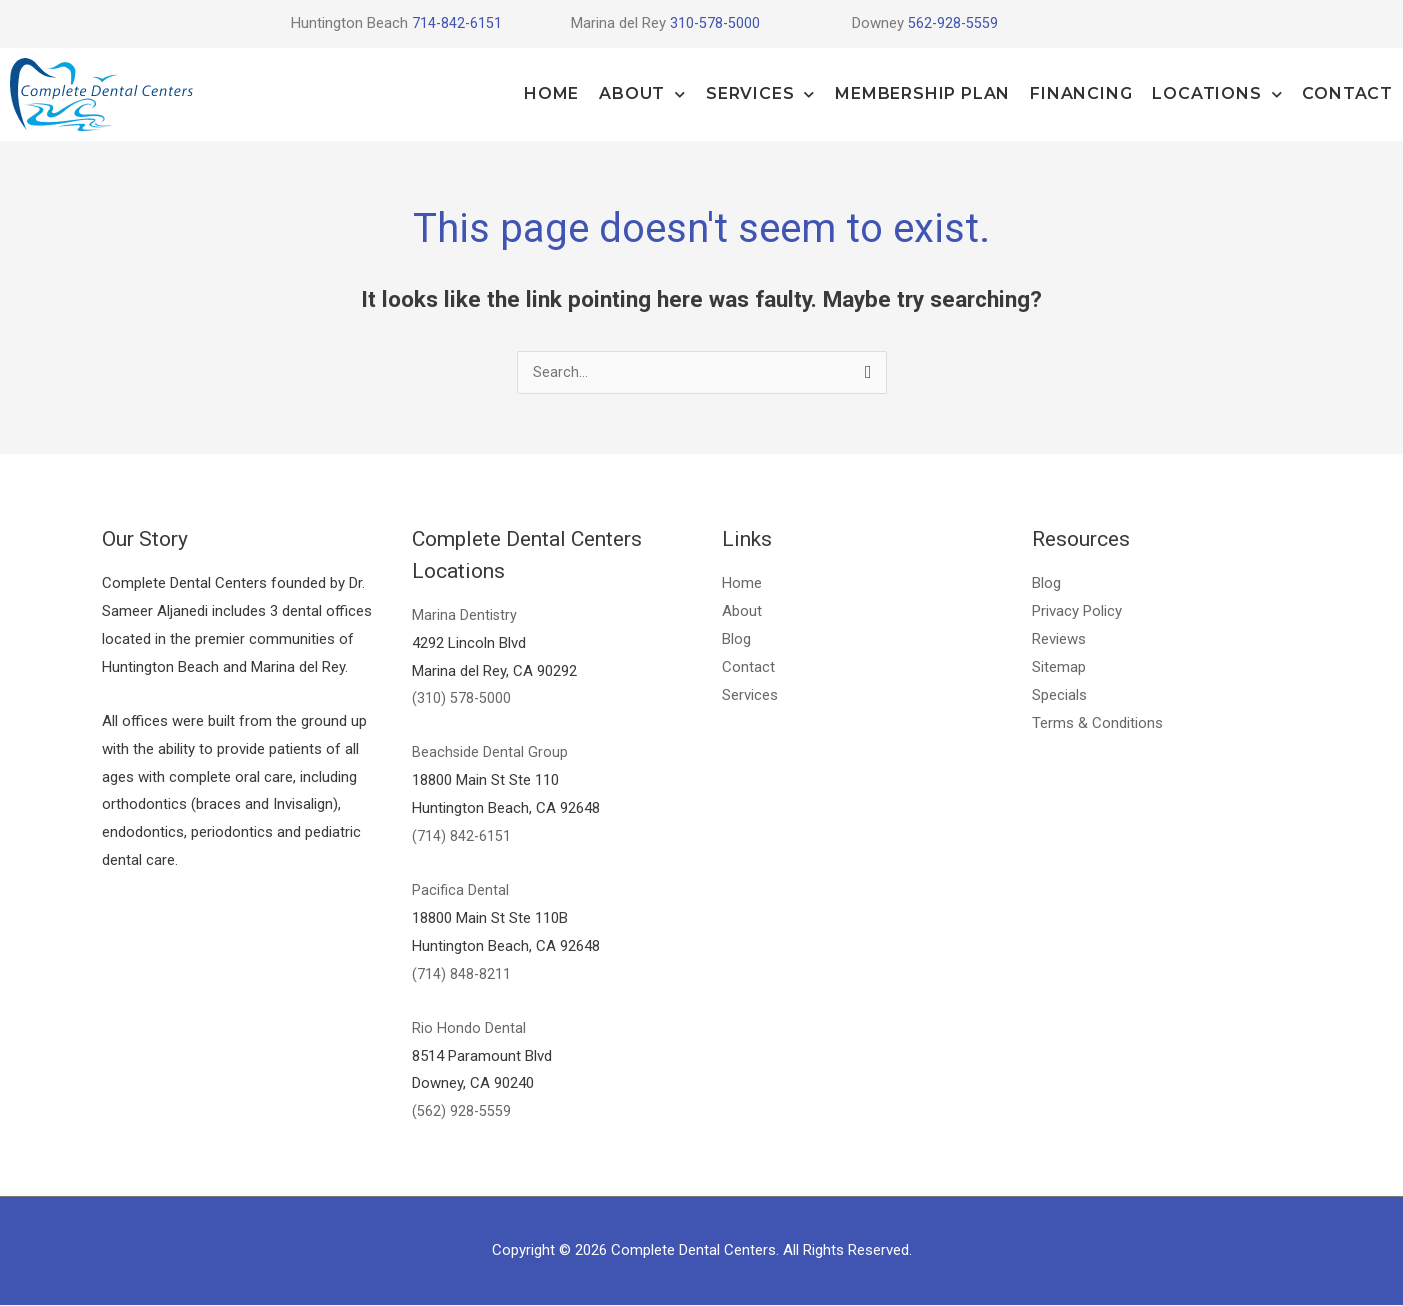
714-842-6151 (456, 23)
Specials (1059, 696)
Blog (736, 640)
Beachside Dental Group (490, 753)
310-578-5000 (716, 23)
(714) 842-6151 (462, 837)
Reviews (1059, 640)
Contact (1347, 93)
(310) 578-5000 (462, 699)
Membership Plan (922, 93)
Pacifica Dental (460, 891)
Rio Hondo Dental (469, 1029)
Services (760, 94)
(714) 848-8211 (462, 975)
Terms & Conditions (1097, 724)
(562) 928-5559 (462, 1112)
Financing (1081, 93)
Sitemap (1059, 668)
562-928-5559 (954, 23)
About (642, 94)
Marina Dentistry (465, 616)
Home (551, 93)
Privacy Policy (1077, 612)
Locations (1217, 94)
